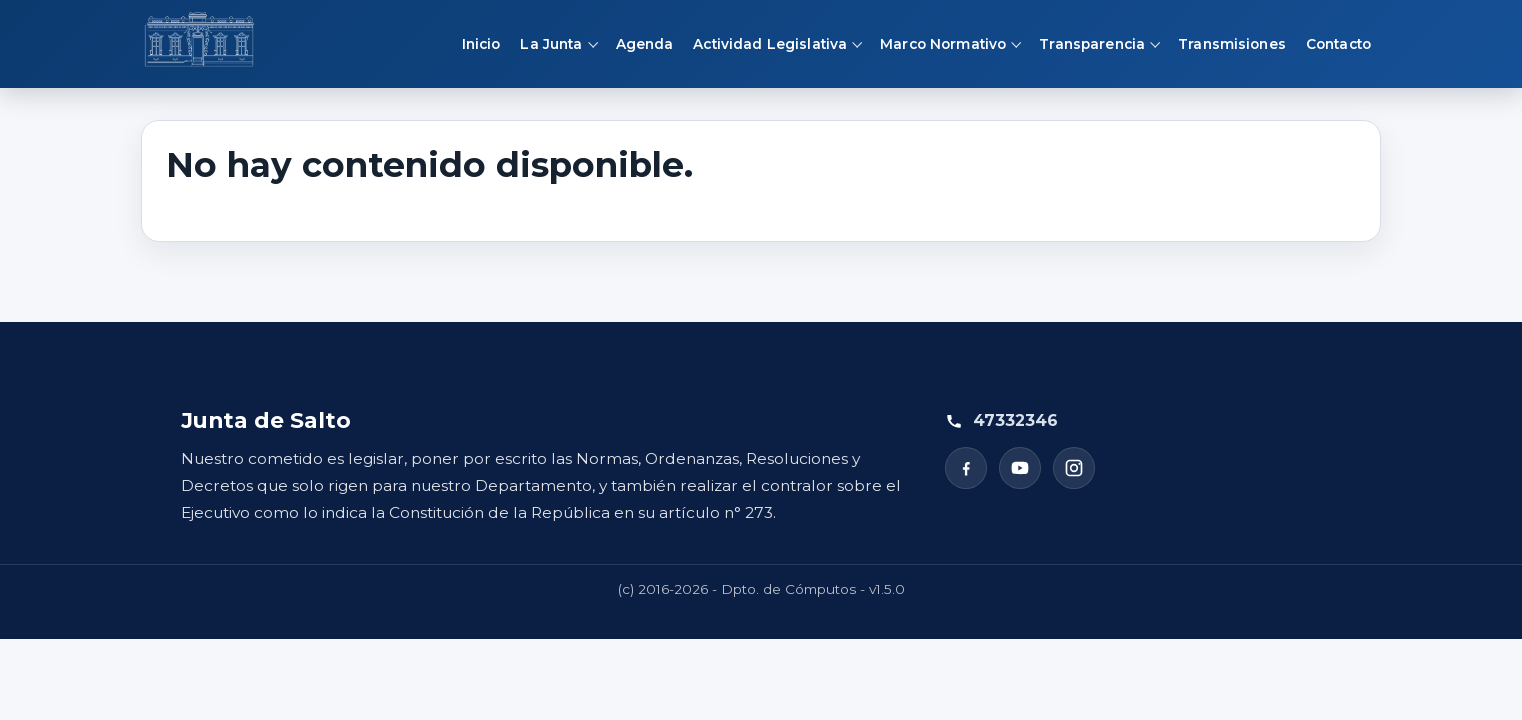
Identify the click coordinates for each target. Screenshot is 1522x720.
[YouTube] (1020, 468)
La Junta (551, 44)
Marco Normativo (943, 44)
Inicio (481, 44)
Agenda (645, 44)
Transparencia (1092, 44)
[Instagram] (1074, 468)
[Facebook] (966, 468)
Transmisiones (1232, 44)
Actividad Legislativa (770, 44)
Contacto (1338, 44)
